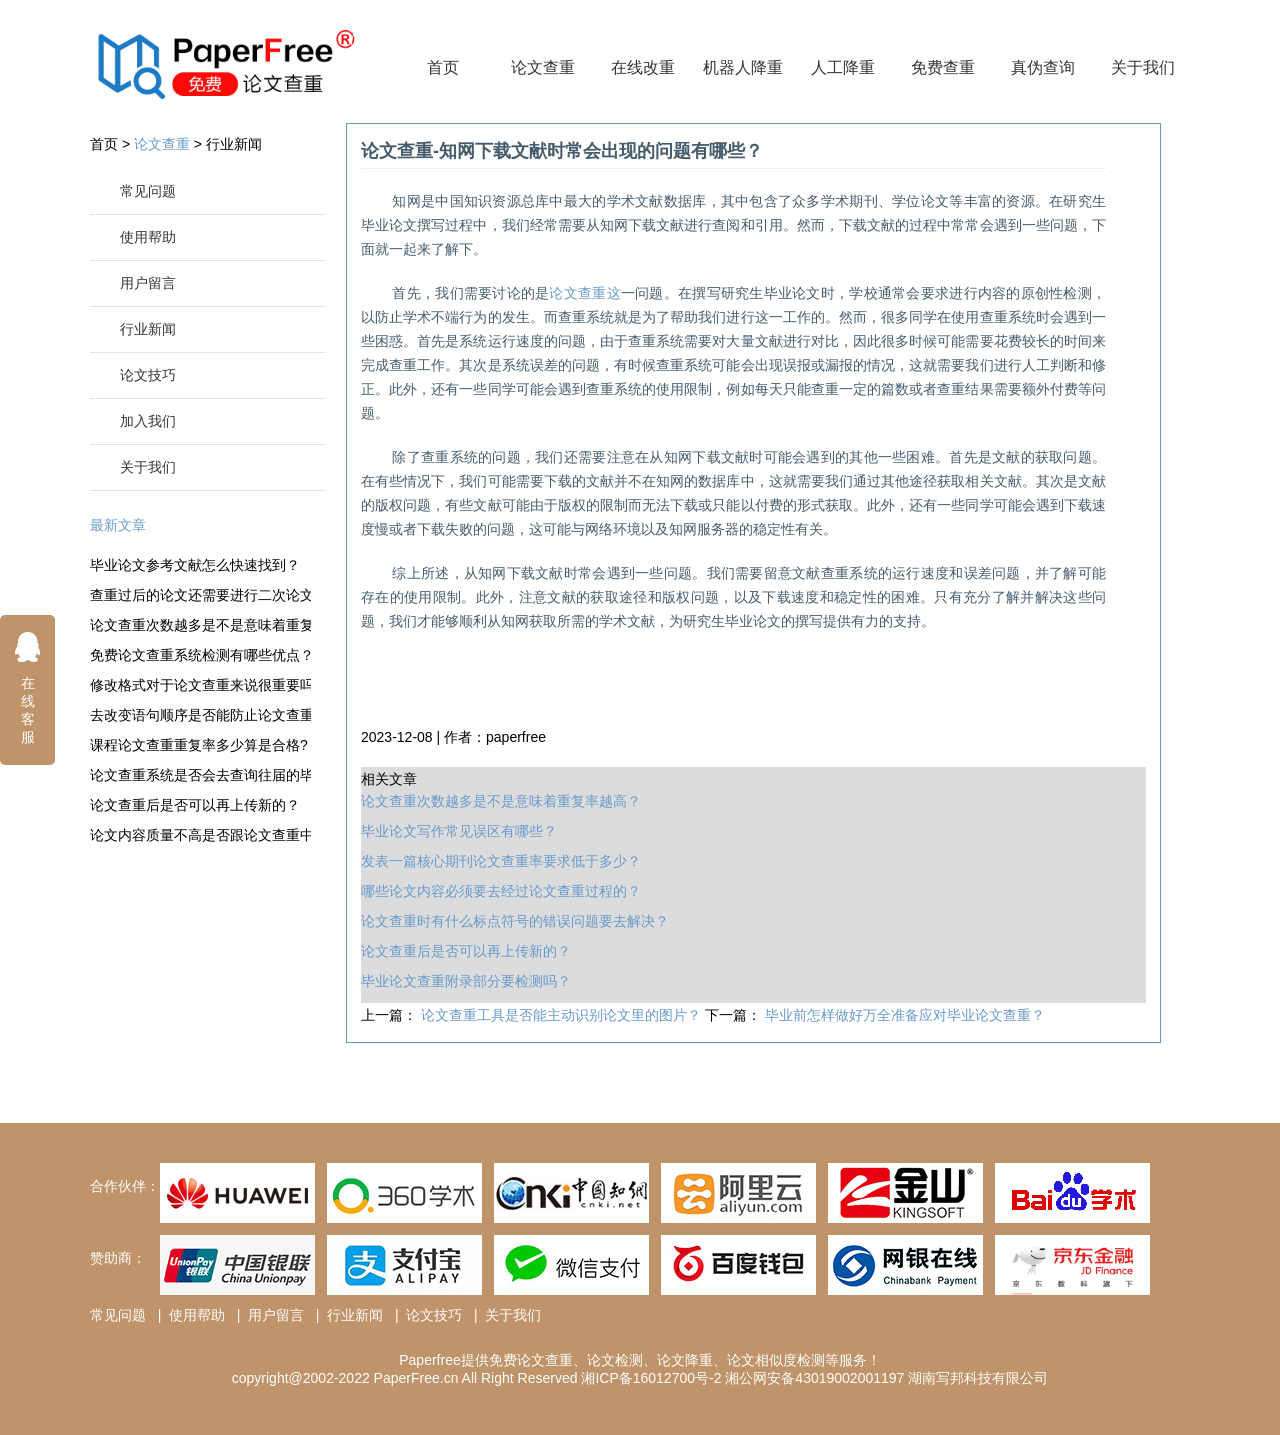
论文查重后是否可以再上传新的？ (195, 805)
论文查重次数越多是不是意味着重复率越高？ (200, 625)
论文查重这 (584, 293)
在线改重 (643, 67)
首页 (443, 67)
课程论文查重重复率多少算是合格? (199, 745)
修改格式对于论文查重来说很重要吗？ (200, 685)
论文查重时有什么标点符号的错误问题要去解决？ (515, 921)
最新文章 (118, 525)
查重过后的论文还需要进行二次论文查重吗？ (200, 595)
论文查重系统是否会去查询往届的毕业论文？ (200, 775)
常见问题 (148, 191)
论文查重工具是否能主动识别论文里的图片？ (563, 1015)
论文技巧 (148, 375)
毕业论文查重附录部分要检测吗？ (466, 981)
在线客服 (28, 687)
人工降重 (843, 67)
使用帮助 (148, 237)
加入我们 (148, 421)
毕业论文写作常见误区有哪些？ (459, 831)
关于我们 (1143, 67)
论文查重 (543, 67)
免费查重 (943, 67)
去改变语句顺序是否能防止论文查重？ (200, 715)
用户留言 (148, 283)
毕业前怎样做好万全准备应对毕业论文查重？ (905, 1015)
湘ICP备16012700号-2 (651, 1378)
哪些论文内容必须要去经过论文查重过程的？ (501, 891)
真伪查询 (1043, 67)
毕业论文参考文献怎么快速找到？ (195, 565)
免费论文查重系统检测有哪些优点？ (200, 655)
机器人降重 (743, 67)
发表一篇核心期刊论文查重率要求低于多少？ (501, 861)
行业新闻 (234, 144)
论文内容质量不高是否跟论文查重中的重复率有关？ (200, 835)
